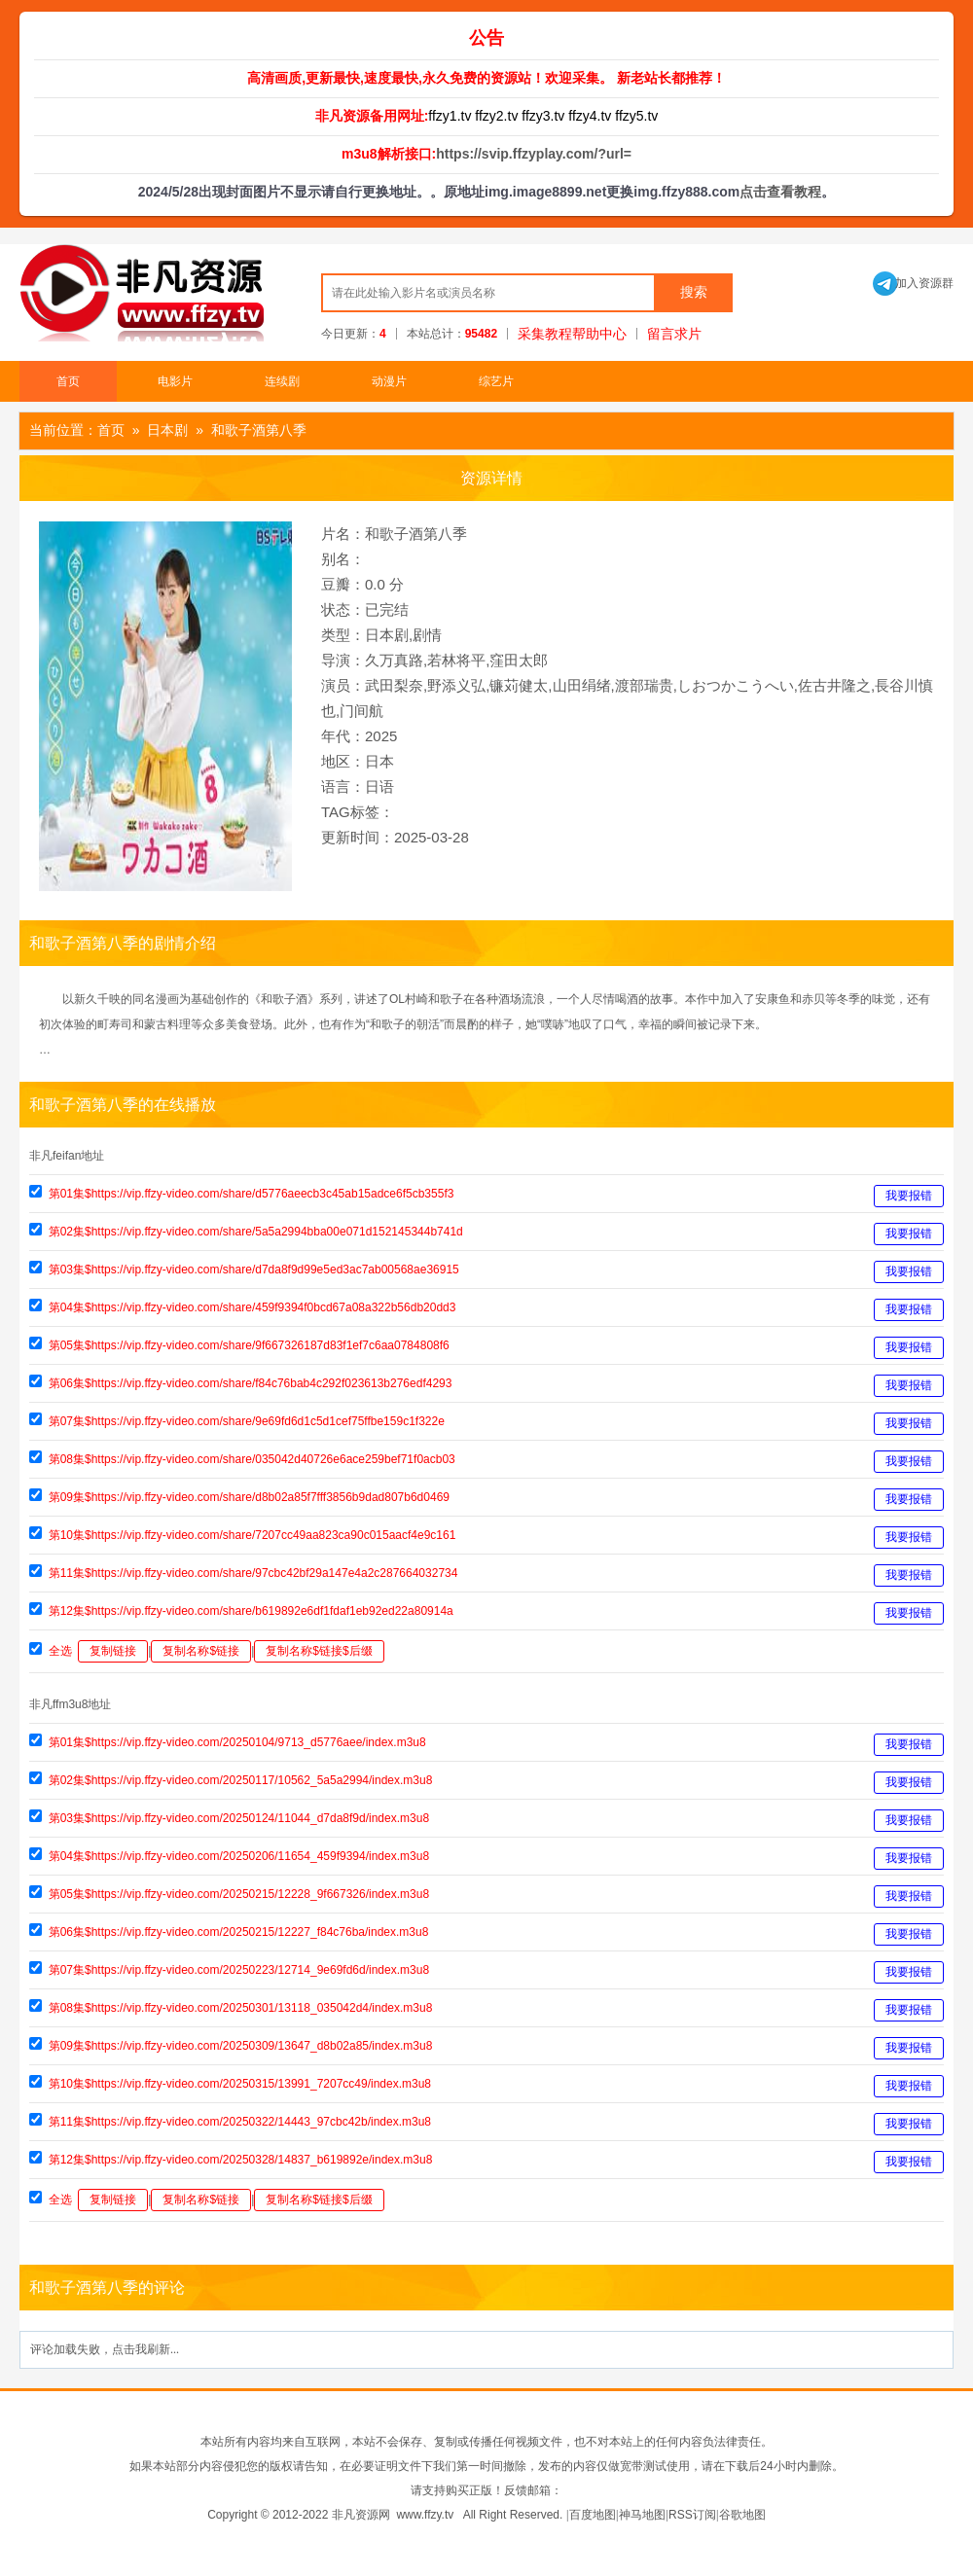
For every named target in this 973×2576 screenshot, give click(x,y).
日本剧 (167, 430)
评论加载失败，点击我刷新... (104, 2349)
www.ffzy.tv (424, 2515)
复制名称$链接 (200, 1651)
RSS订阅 (692, 2515)
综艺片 (496, 381)
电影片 (175, 381)
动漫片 (389, 381)
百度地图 (592, 2515)
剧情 (427, 634)
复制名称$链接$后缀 (319, 1651)
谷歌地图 (742, 2515)
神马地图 (642, 2515)
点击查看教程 (780, 191)
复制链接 (113, 1651)
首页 (68, 381)
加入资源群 (913, 283)
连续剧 (282, 381)
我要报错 (908, 1195)
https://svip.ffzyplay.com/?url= (533, 153)
